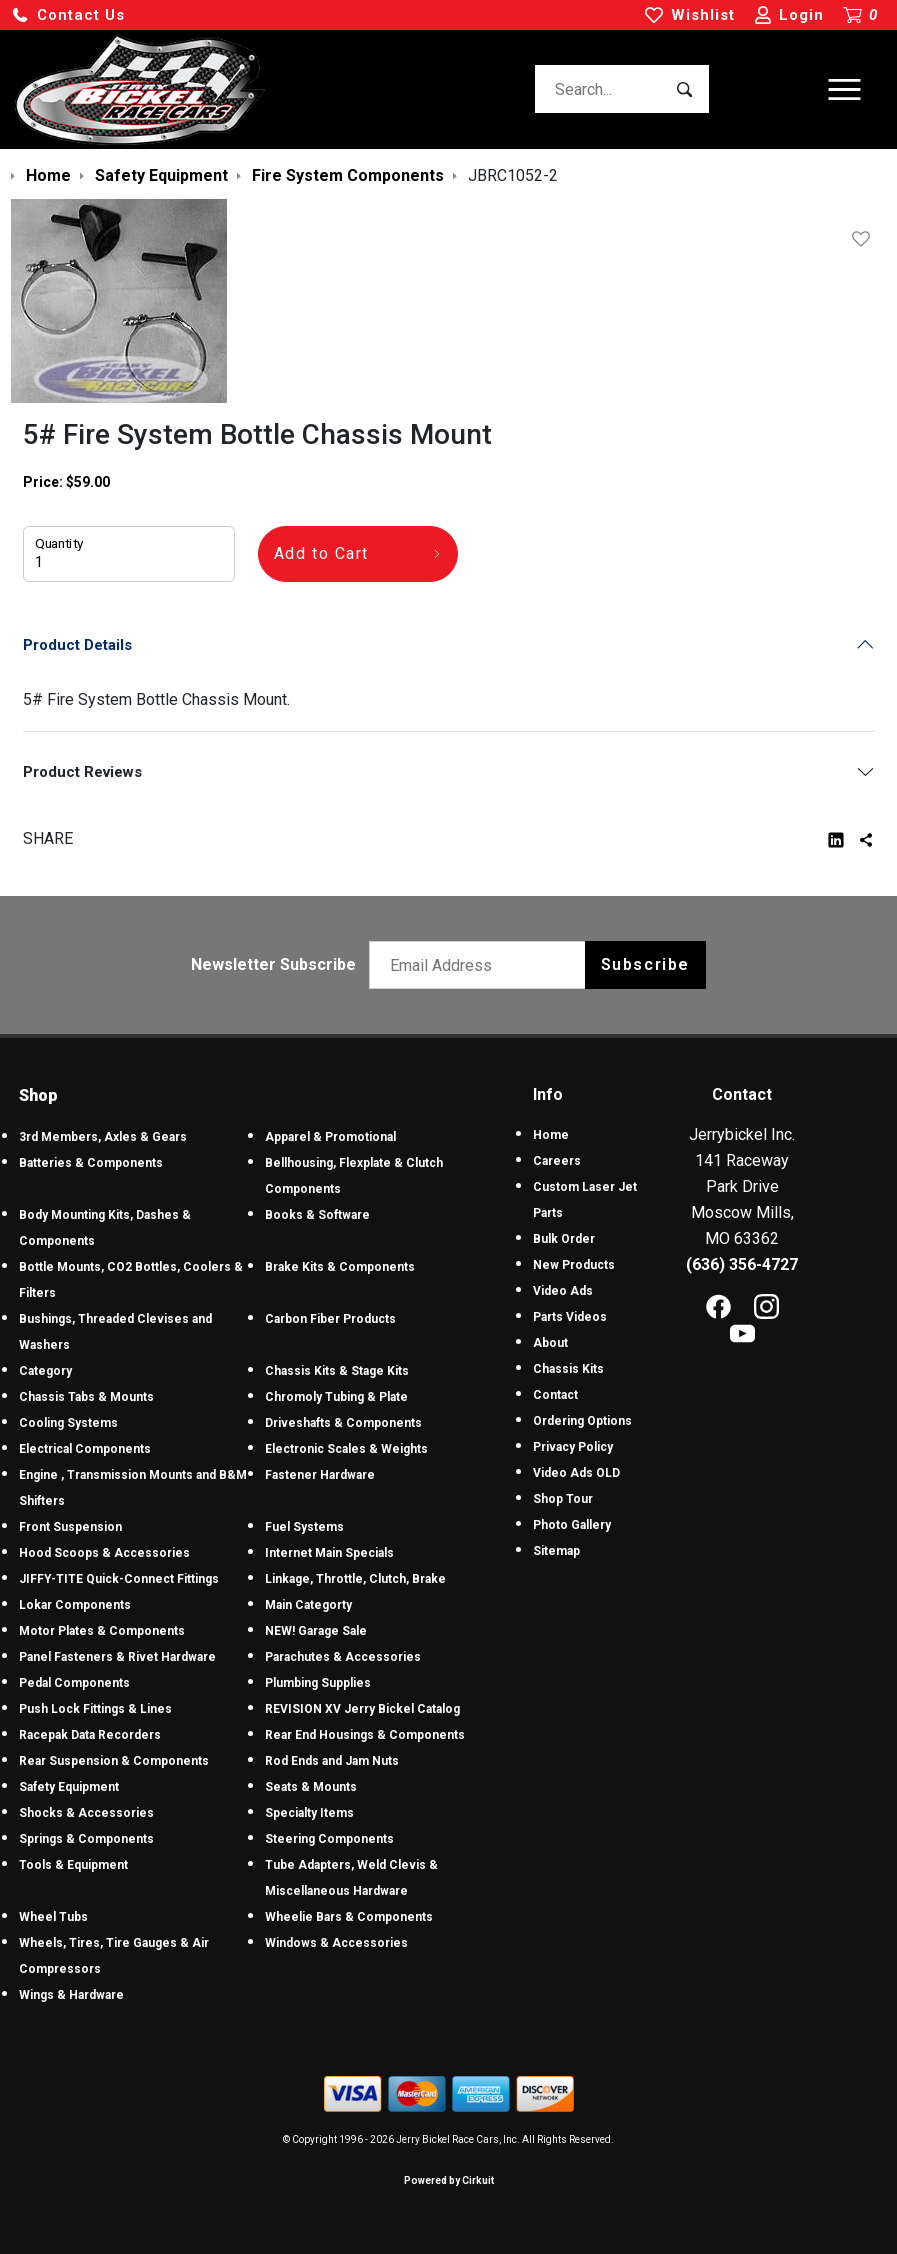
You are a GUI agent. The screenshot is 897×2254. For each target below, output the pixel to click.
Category (45, 1371)
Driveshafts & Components (343, 1423)
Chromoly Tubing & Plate (336, 1397)
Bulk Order (564, 1239)
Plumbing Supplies (318, 1683)
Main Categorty (308, 1605)
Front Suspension (70, 1527)
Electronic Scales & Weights (346, 1449)
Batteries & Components (91, 1163)
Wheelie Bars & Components (349, 1917)
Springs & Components (86, 1839)
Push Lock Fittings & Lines (95, 1709)
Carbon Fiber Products (330, 1319)
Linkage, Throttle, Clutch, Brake (355, 1579)
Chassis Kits (568, 1369)
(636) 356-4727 (742, 1264)
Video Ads (563, 1291)
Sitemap (556, 1551)
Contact (555, 1395)
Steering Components (329, 1839)
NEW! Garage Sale (316, 1631)
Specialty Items (309, 1813)
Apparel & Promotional (330, 1137)
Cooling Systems (68, 1423)
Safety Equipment (69, 1787)
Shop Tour (563, 1499)
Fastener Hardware (320, 1475)
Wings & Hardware (71, 1995)
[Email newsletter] (481, 965)
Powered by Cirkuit (449, 2180)
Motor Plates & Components (102, 1631)
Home (551, 1135)
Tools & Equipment (73, 1865)
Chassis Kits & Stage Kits (337, 1371)
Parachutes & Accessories (343, 1657)
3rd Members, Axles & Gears (103, 1137)
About (550, 1343)
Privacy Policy (573, 1447)
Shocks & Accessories (86, 1813)
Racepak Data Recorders (90, 1735)
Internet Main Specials (329, 1553)
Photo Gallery (572, 1525)
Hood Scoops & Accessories (104, 1553)
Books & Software (317, 1215)
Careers (557, 1161)
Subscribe (645, 964)
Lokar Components (75, 1605)
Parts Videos (570, 1317)
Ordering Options (582, 1421)
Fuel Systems (304, 1527)
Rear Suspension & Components (114, 1761)
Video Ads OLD (576, 1473)
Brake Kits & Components (340, 1267)
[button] (68, 15)
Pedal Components (74, 1683)
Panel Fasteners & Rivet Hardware (117, 1657)
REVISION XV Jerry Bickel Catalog (362, 1709)
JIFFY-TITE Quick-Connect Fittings (119, 1579)
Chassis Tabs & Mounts (86, 1397)
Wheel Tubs (53, 1917)
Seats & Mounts (311, 1787)
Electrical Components (85, 1449)
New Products (574, 1265)
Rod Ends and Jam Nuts (332, 1761)
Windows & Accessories (336, 1943)
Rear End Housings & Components (365, 1735)
